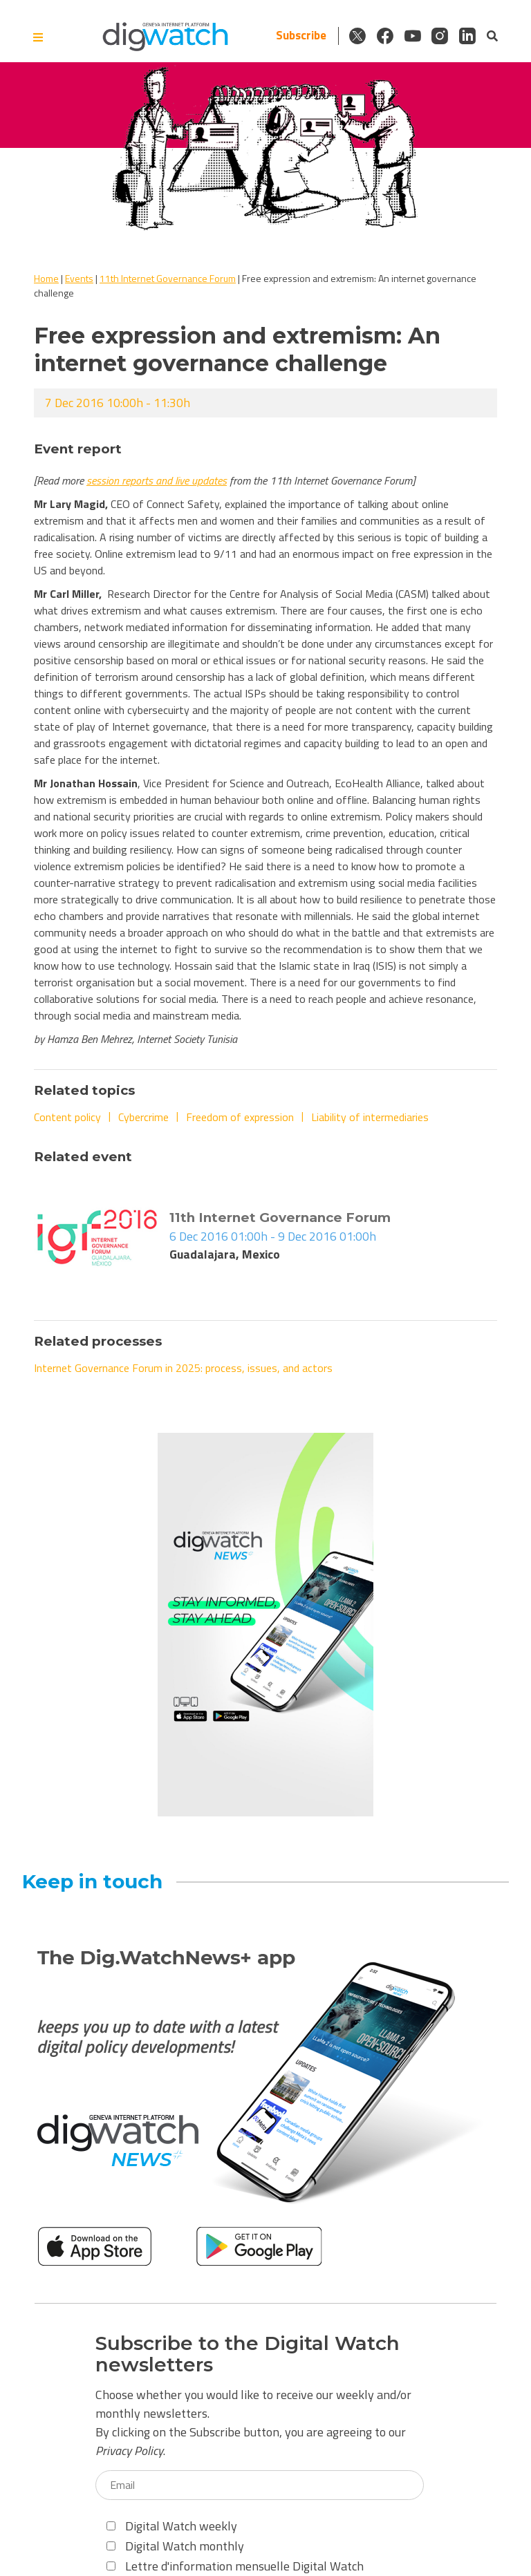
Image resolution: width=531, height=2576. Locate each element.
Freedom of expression (240, 1117)
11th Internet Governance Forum (168, 278)
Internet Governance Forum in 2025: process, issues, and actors (183, 1368)
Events (79, 278)
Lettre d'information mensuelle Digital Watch (235, 2566)
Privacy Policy (129, 2450)
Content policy (67, 1117)
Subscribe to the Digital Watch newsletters (247, 2354)
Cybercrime (143, 1117)
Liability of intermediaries (370, 1117)
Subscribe (299, 35)
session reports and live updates (156, 480)
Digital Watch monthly (175, 2546)
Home (46, 278)
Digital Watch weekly (171, 2526)
